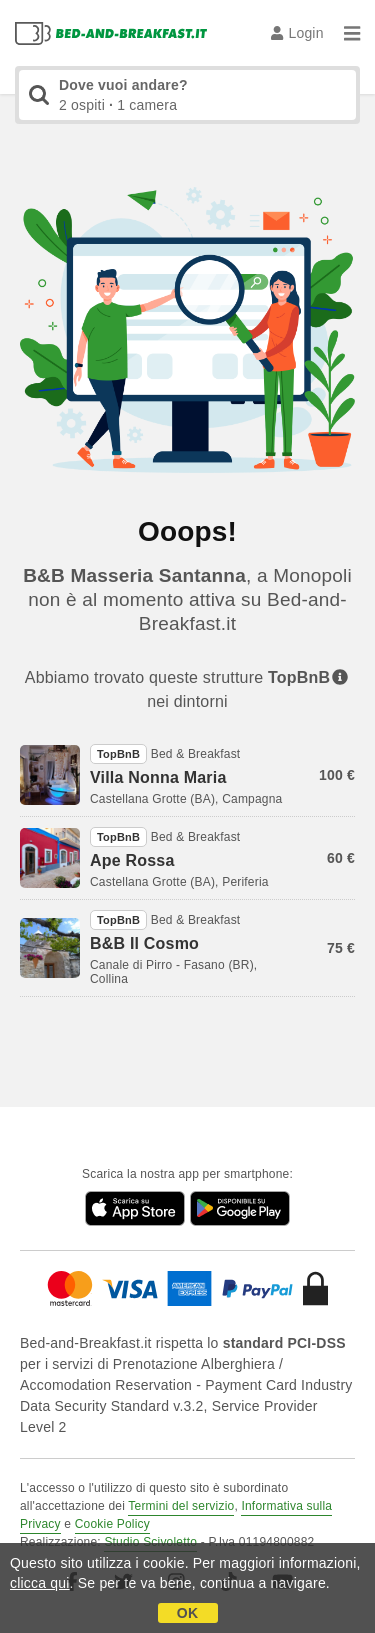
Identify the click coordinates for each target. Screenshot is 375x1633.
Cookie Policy (112, 1524)
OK (187, 1613)
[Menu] (352, 33)
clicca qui (40, 1583)
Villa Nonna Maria (158, 777)
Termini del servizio (181, 1506)
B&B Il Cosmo (144, 943)
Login (297, 33)
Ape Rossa (132, 860)
